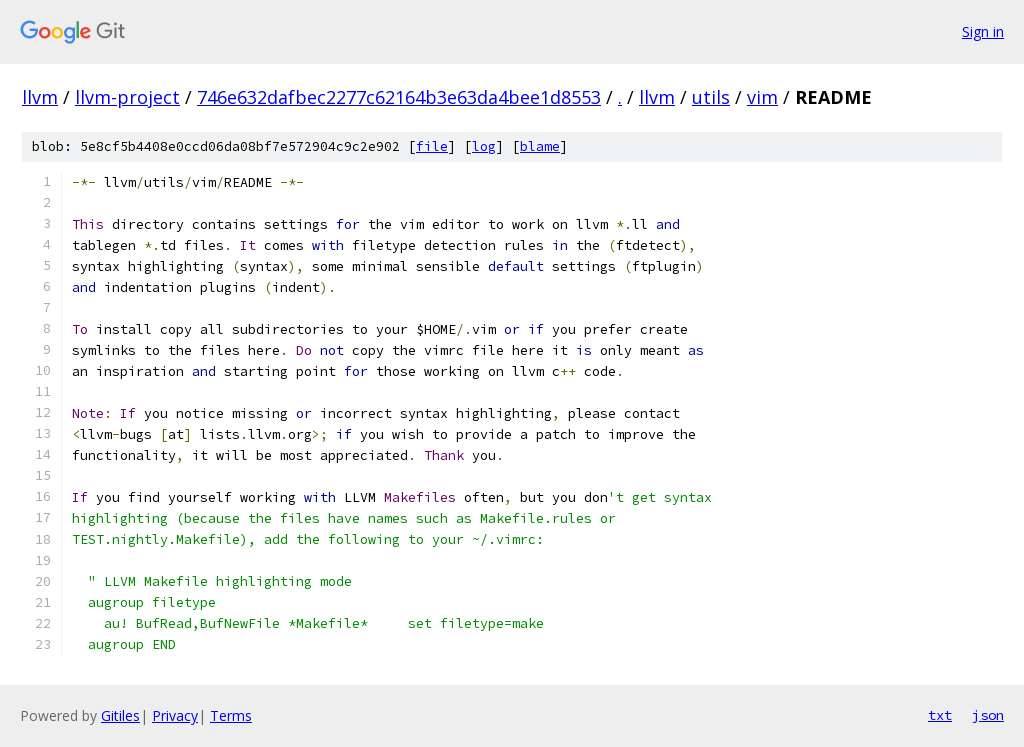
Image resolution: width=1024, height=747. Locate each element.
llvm (40, 97)
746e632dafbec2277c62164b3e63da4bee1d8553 (399, 97)
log (484, 146)
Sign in (983, 31)
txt (940, 715)
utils (711, 97)
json (988, 715)
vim (762, 97)
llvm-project (127, 97)
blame (540, 146)
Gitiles (120, 715)
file (432, 146)
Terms (231, 715)
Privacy (175, 715)
